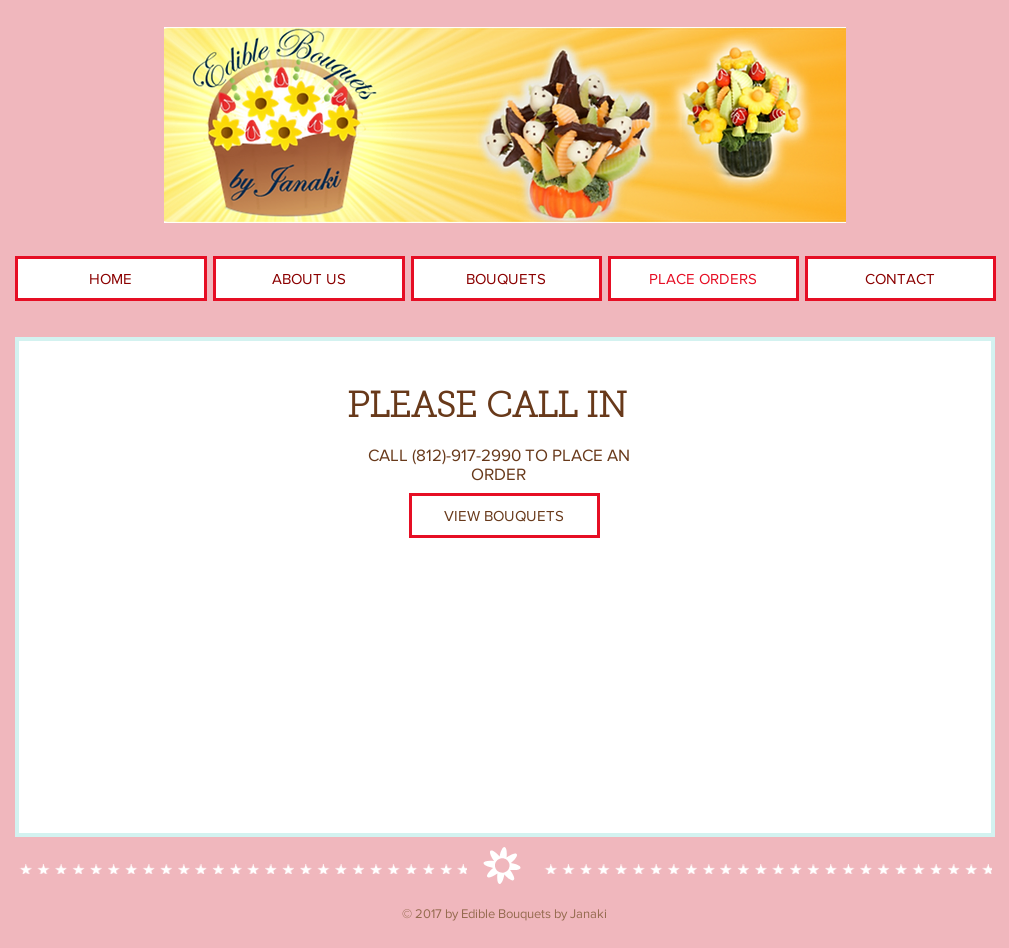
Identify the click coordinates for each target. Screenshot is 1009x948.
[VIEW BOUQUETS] (504, 515)
